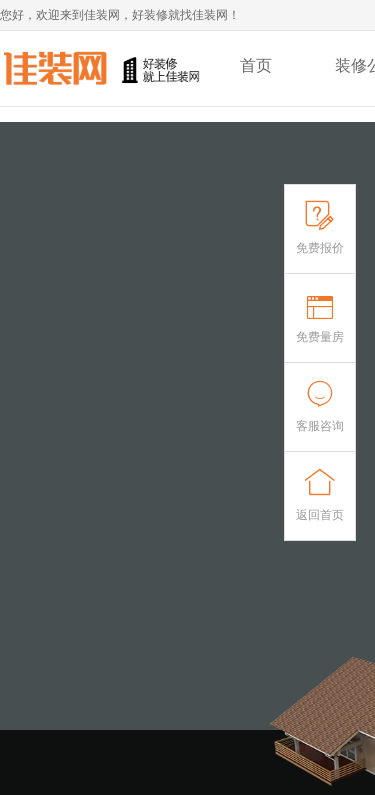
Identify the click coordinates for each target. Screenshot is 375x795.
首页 (256, 65)
